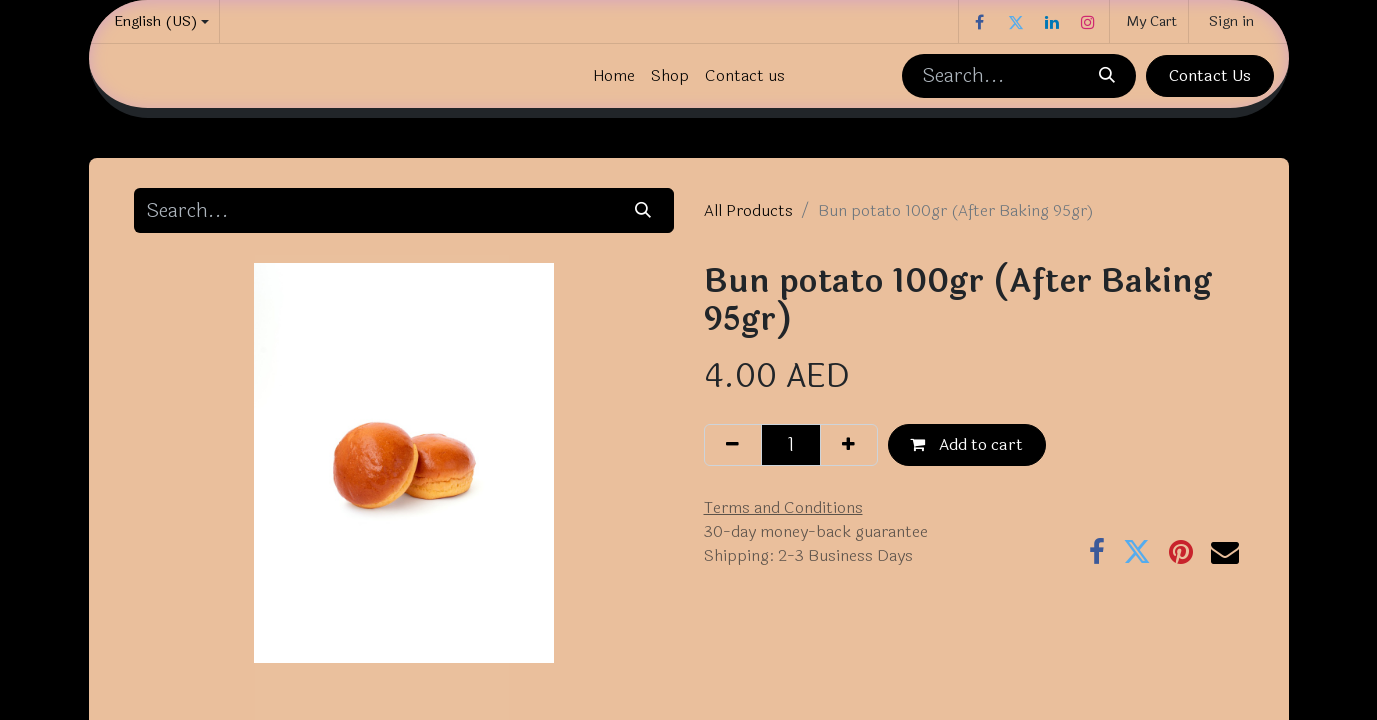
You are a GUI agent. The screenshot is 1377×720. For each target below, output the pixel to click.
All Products (748, 210)
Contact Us (1210, 75)
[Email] (1225, 552)
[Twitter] (1016, 22)
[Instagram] (1088, 22)
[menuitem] (614, 76)
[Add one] (849, 445)
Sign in (1231, 21)
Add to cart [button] (966, 444)
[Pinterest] (1181, 552)
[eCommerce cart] (1149, 21)
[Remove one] (733, 445)
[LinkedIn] (1052, 22)
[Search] (1107, 76)
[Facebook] (980, 22)
